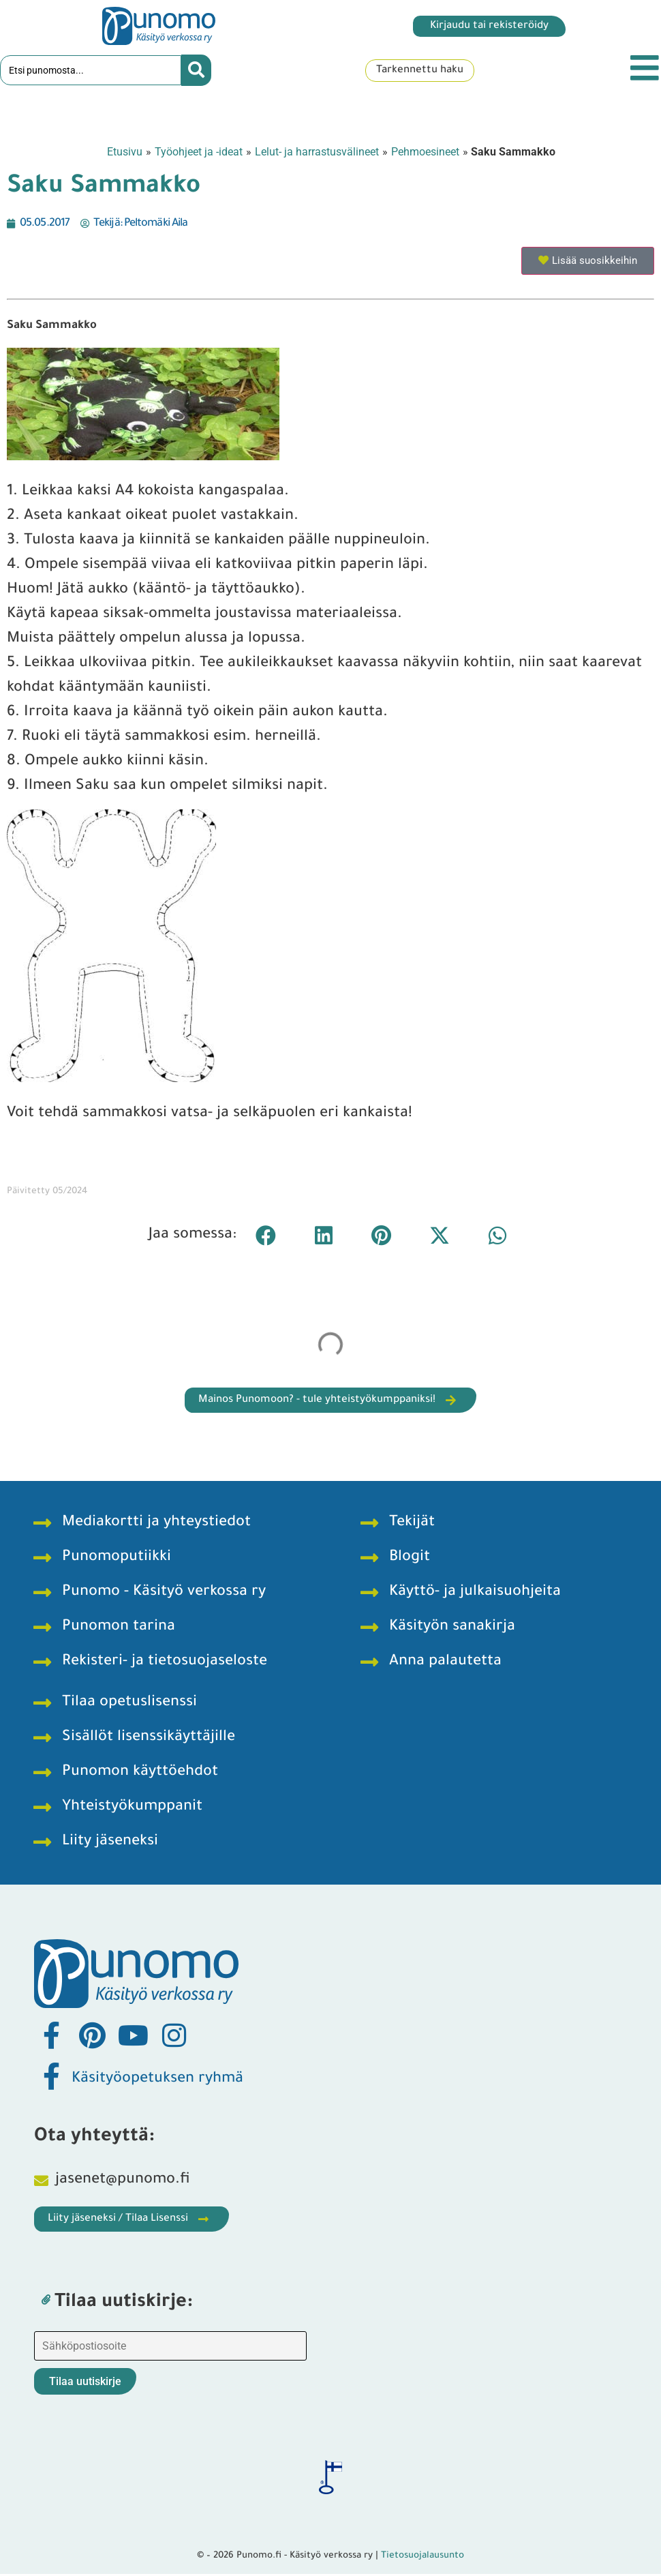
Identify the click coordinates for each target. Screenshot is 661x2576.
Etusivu (124, 153)
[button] (265, 1237)
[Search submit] (196, 71)
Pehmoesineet (425, 153)
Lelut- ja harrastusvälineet (317, 153)
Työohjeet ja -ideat (199, 153)
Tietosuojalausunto (422, 2558)
